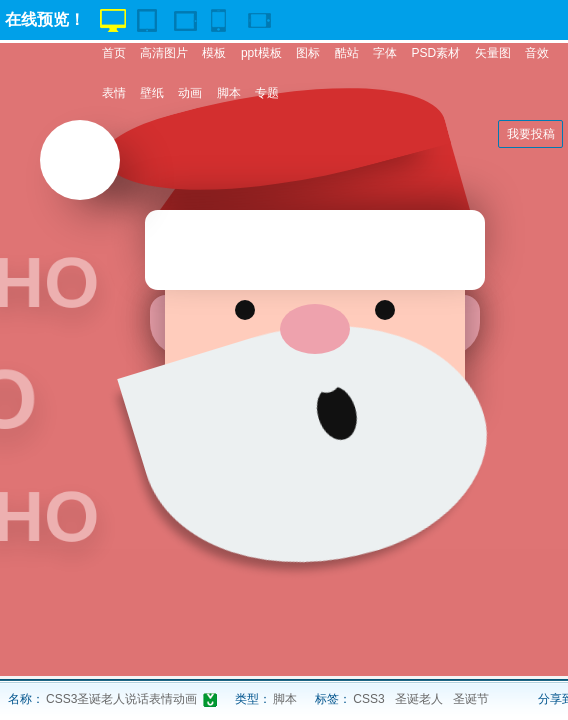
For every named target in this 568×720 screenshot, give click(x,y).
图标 (308, 53)
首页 (114, 53)
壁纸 (152, 93)
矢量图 (493, 53)
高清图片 (164, 53)
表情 (114, 93)
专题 (267, 93)
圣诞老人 (419, 699)
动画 (190, 93)
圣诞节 (471, 699)
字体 (385, 53)
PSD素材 (435, 53)
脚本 (229, 93)
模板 (214, 53)
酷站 (347, 53)
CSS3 (368, 699)
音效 (537, 53)
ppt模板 (261, 53)
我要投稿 (531, 134)
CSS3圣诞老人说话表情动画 (121, 699)
